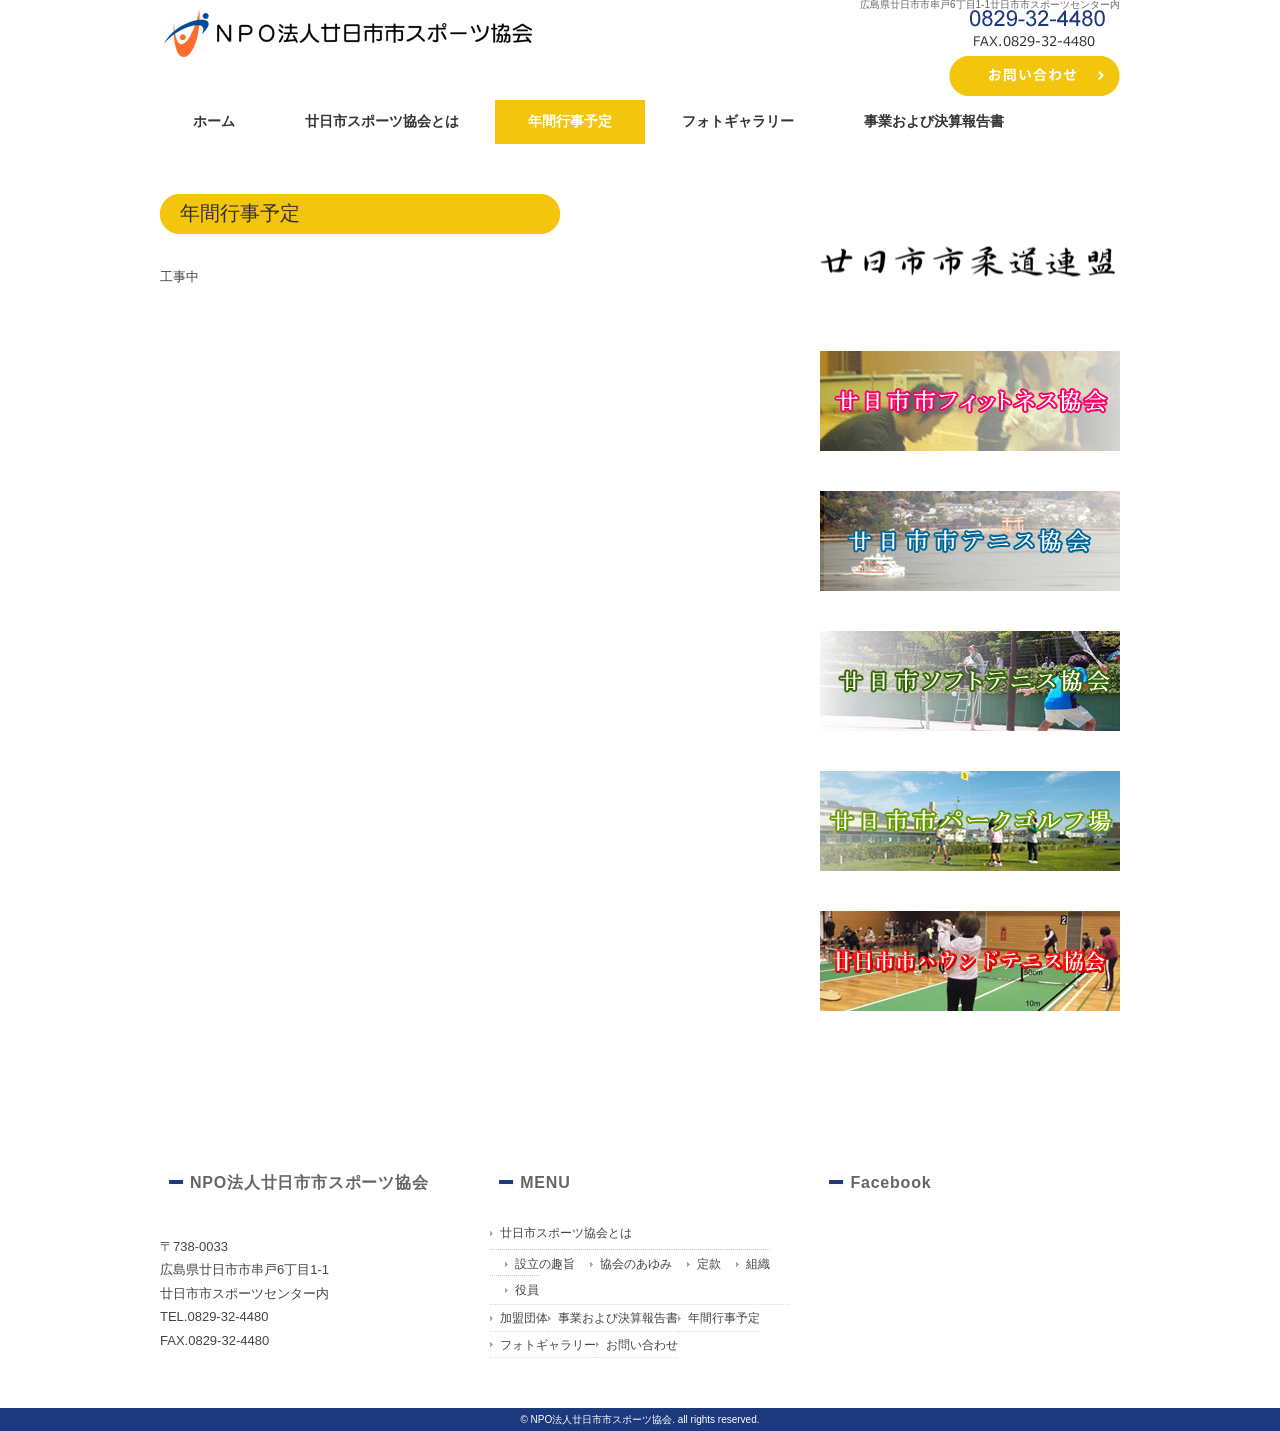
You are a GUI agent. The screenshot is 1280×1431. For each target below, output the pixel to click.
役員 (527, 1290)
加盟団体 (524, 1318)
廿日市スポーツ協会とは (382, 121)
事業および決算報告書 (934, 121)
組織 (758, 1264)
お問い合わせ (642, 1345)
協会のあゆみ (636, 1264)
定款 (709, 1264)
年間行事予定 (570, 121)
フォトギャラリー (738, 121)
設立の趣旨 (545, 1264)
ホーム (214, 121)
